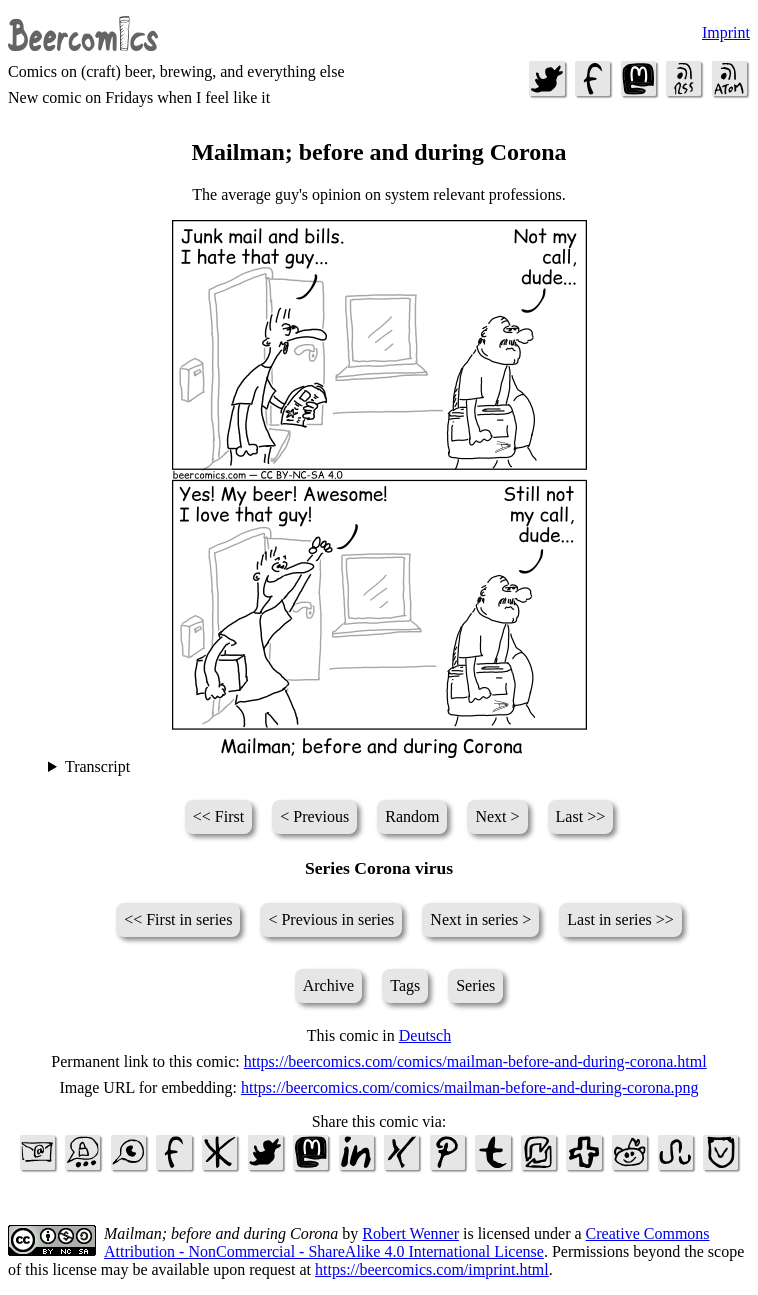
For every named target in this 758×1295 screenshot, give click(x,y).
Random (412, 816)
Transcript (97, 766)
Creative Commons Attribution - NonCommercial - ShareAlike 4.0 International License (407, 1242)
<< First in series (178, 919)
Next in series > (480, 919)
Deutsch (425, 1035)
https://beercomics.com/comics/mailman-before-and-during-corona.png (470, 1087)
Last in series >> (620, 919)
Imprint (726, 32)
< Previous (314, 816)
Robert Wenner (410, 1233)
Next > (497, 816)
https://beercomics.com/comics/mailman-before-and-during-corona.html (475, 1061)
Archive (329, 985)
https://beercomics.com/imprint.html (432, 1269)
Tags (405, 985)
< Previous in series (331, 919)
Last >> (581, 816)
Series (475, 985)
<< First (218, 816)
